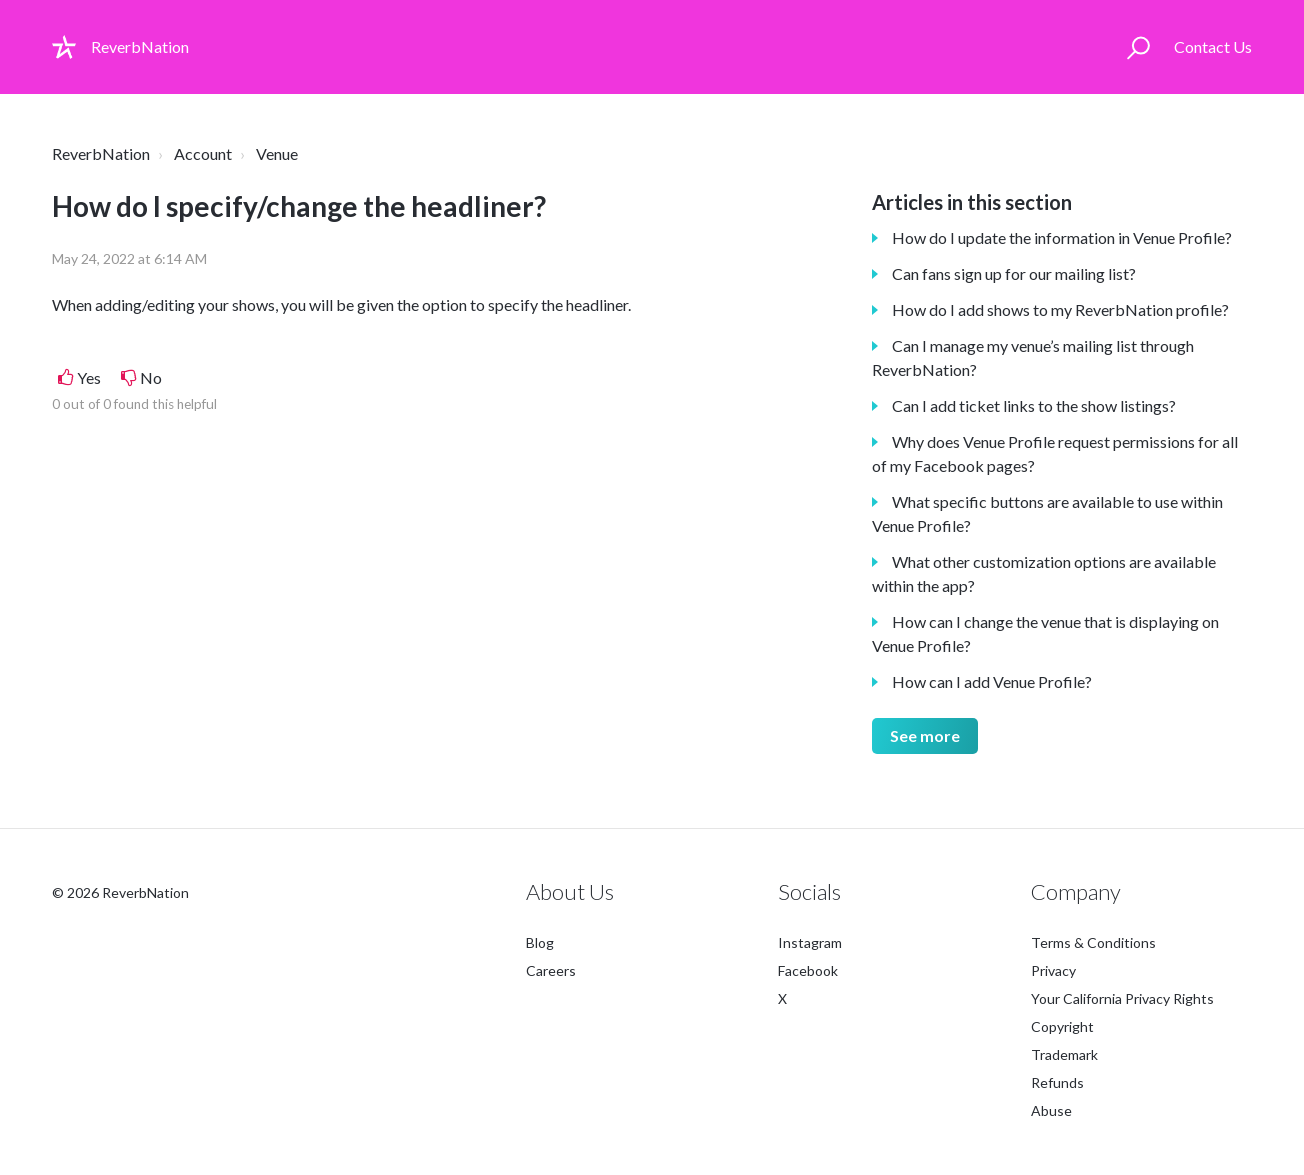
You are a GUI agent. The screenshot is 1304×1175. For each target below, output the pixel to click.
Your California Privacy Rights (1122, 998)
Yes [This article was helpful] (89, 377)
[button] (1138, 47)
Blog (540, 942)
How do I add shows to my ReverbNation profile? (1060, 309)
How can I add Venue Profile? (992, 681)
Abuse (1051, 1110)
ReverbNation (101, 153)
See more (925, 735)
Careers (551, 970)
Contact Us (1213, 46)
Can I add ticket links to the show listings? (1034, 405)
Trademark (1064, 1054)
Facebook (808, 970)
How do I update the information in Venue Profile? (1062, 237)
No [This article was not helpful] (151, 377)
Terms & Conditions (1093, 942)
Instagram (810, 942)
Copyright (1062, 1026)
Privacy (1053, 970)
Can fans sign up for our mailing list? (1014, 273)
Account (203, 153)
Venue (277, 153)
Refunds (1057, 1082)
